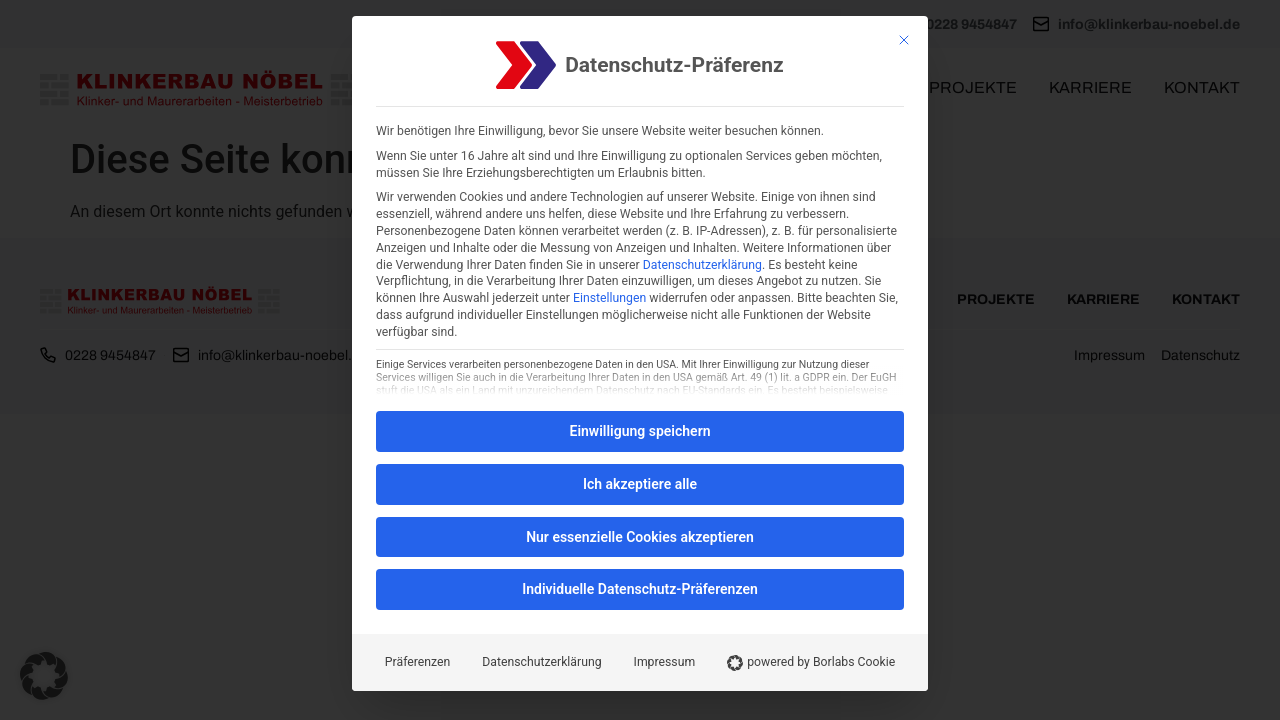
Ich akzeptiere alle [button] (640, 484)
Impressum (665, 662)
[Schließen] (904, 40)
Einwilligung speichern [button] (639, 431)
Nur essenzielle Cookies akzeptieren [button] (640, 537)
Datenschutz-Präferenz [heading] (674, 65)
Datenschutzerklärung (702, 265)
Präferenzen (417, 662)
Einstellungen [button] (609, 298)
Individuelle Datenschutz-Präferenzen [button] (640, 589)
